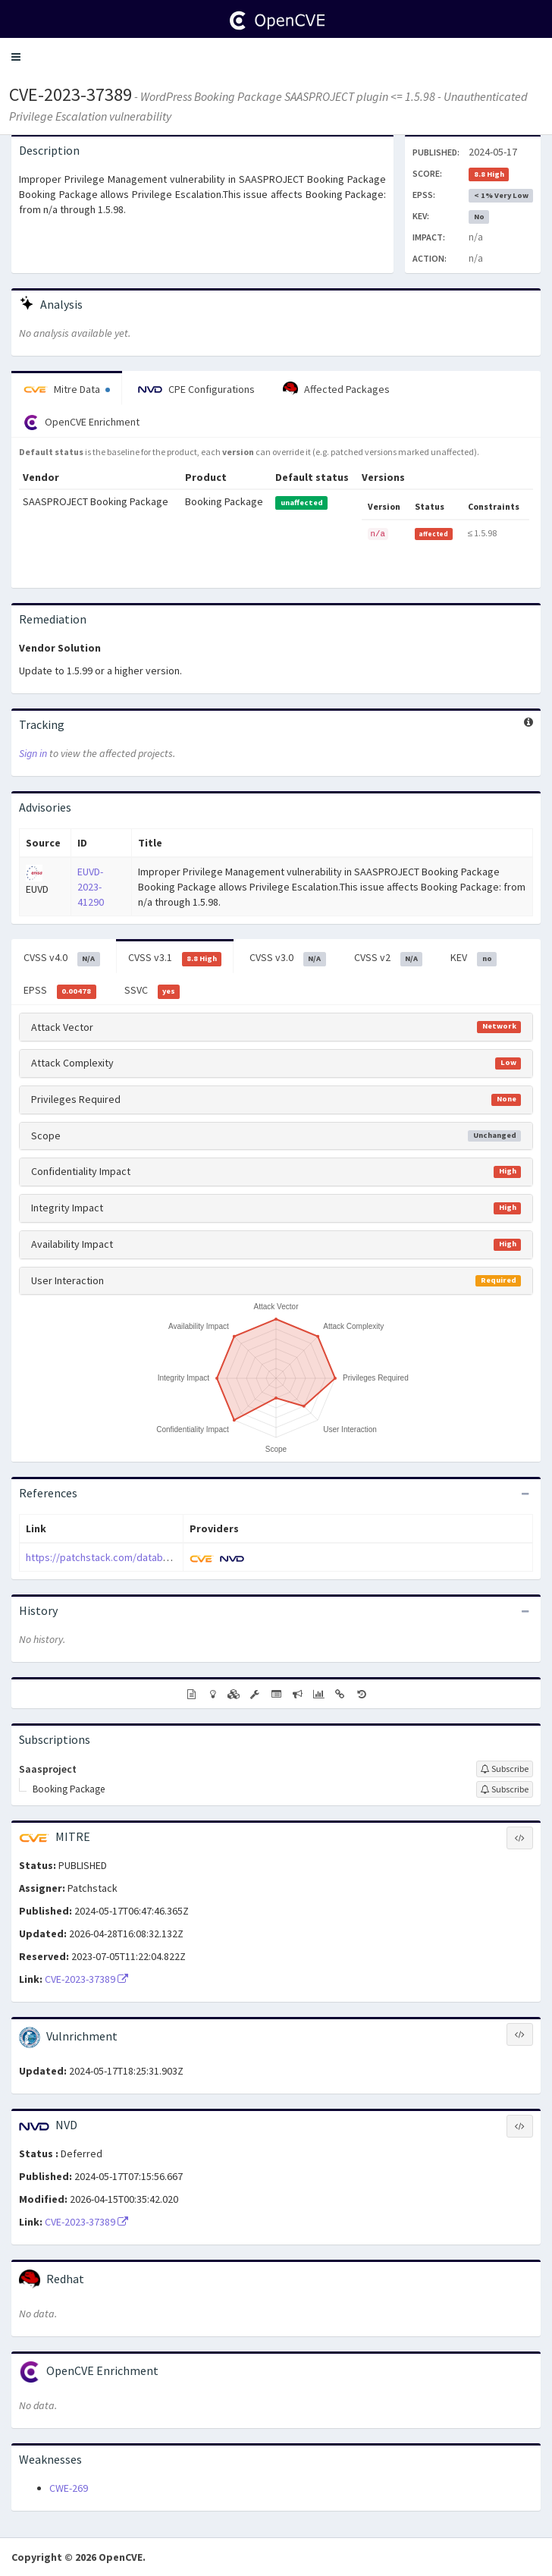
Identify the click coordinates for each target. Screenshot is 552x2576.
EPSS (60, 990)
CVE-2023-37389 (70, 94)
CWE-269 (68, 2488)
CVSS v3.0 (287, 958)
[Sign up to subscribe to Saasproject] (504, 1769)
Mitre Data (67, 389)
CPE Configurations (196, 389)
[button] (16, 57)
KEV (473, 958)
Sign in (33, 753)
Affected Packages (336, 389)
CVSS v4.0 (62, 958)
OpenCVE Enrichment (82, 422)
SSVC (152, 990)
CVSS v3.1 (175, 958)
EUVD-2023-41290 (90, 887)
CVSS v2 (388, 958)
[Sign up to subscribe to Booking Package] (504, 1789)
